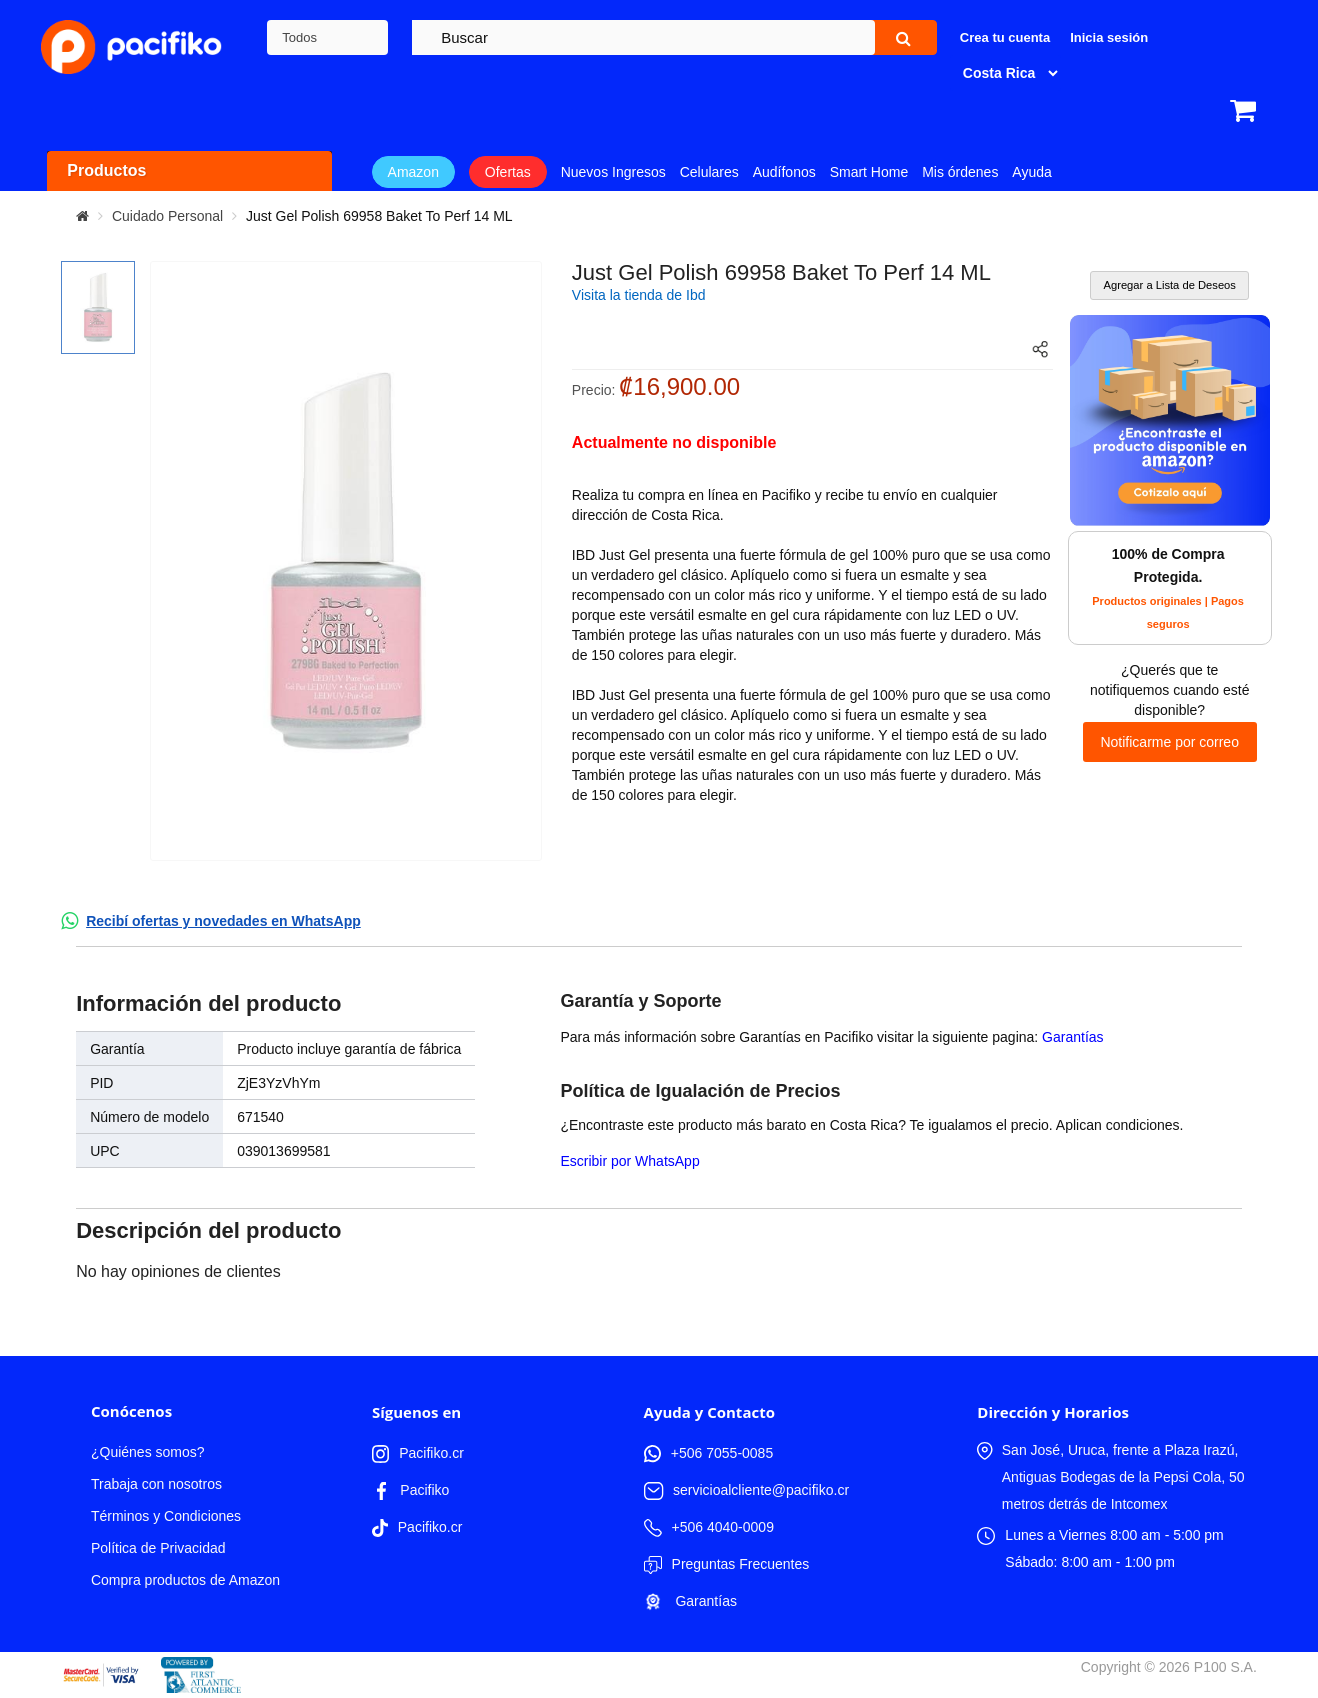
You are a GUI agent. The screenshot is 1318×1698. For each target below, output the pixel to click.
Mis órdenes (960, 172)
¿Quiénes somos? (148, 1452)
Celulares (709, 172)
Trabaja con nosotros (156, 1484)
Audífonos (784, 172)
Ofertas (508, 172)
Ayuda (1031, 172)
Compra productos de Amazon (185, 1580)
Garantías (1072, 1037)
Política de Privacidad (158, 1548)
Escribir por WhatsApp (629, 1161)
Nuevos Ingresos (613, 172)
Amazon (413, 172)
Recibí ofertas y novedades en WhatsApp (223, 921)
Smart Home (869, 172)
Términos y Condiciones (166, 1516)
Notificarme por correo (1169, 742)
